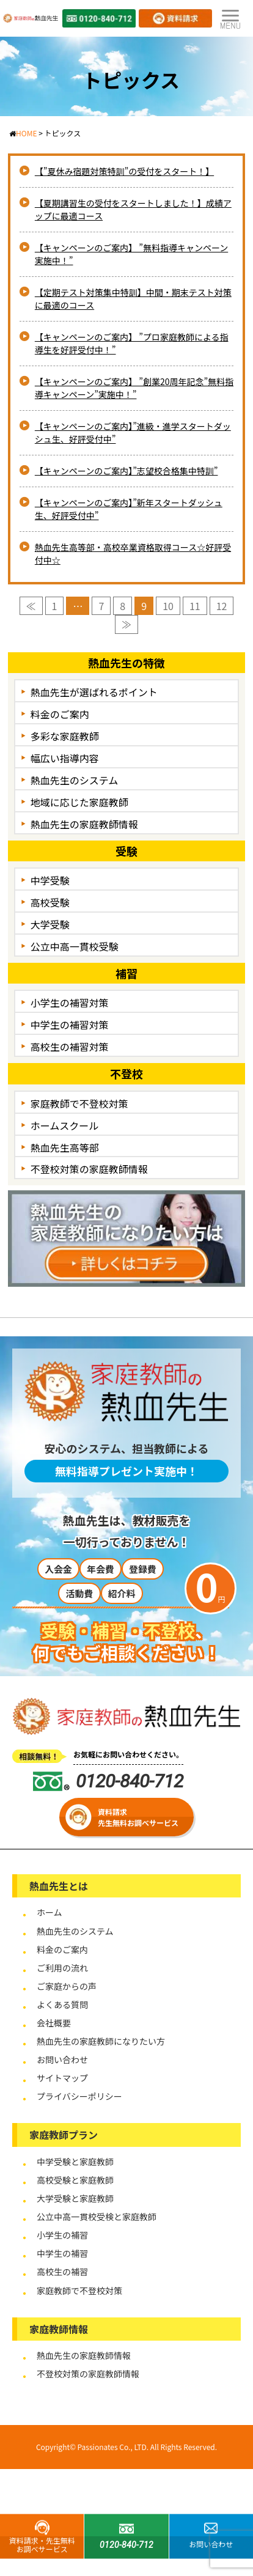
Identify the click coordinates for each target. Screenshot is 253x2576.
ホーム (49, 1912)
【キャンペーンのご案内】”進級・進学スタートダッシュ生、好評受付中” (133, 432)
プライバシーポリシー (79, 2096)
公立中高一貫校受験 (75, 946)
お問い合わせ (62, 2059)
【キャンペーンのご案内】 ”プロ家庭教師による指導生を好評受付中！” (132, 343)
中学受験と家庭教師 (75, 2161)
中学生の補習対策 (70, 1024)
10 (168, 605)
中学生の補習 (62, 2253)
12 (221, 605)
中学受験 (50, 880)
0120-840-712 (108, 1781)
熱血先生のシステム (75, 780)
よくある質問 (62, 2004)
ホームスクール (65, 1125)
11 (194, 605)
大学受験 (50, 924)
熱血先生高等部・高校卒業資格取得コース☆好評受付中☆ (133, 553)
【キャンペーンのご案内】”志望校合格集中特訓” (126, 471)
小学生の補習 (62, 2235)
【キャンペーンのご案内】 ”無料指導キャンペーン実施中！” (131, 254)
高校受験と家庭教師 (75, 2180)
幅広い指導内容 (65, 758)
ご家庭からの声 (67, 1986)
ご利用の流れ (62, 1968)
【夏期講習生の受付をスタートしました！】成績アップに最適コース (133, 209)
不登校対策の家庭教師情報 (89, 1168)
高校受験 (50, 902)
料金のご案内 (60, 714)
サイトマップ (62, 2078)
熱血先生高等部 (65, 1147)
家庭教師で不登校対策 (79, 1103)
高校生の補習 (62, 2271)
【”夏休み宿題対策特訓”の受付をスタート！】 (124, 171)
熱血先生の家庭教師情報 (84, 824)
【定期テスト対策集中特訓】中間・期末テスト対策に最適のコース (133, 298)
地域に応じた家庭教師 (79, 802)
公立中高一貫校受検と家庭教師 (96, 2216)
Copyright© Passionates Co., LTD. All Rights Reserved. (126, 2447)
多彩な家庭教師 (65, 736)
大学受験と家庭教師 (75, 2198)
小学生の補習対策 (70, 1002)
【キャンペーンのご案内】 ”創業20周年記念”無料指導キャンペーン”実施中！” (134, 387)
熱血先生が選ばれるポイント (94, 692)
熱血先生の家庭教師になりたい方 (101, 2041)
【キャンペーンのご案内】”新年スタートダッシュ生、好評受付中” (128, 508)
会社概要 (54, 2023)
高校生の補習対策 (70, 1046)
